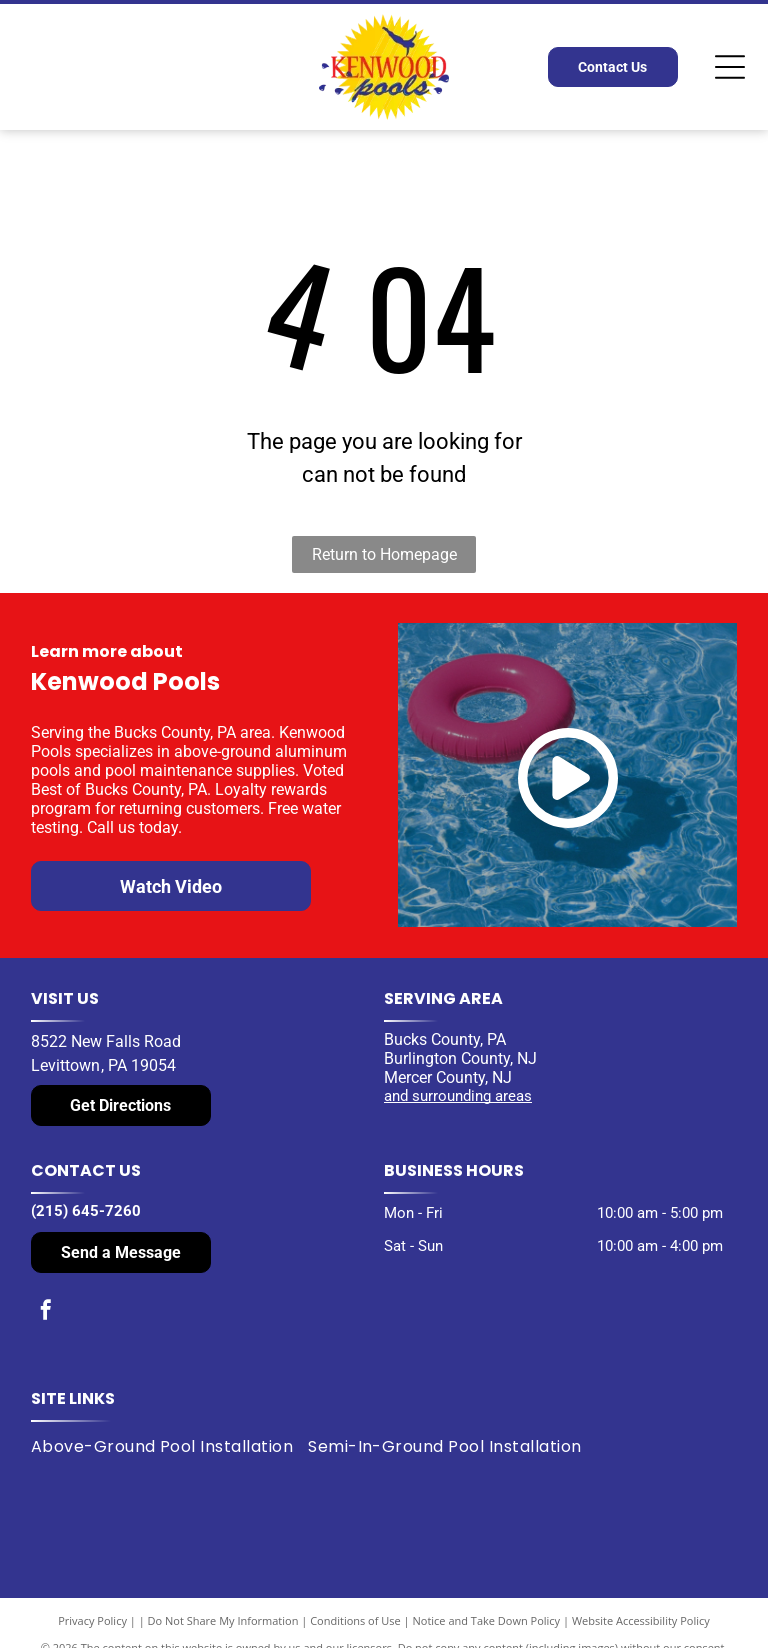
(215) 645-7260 (86, 1211)
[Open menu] (730, 67)
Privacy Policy (92, 1620)
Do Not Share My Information (223, 1620)
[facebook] (46, 1312)
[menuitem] (169, 1447)
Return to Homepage (384, 554)
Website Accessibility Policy (641, 1620)
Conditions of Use (355, 1620)
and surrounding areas (458, 1096)
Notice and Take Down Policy (487, 1620)
